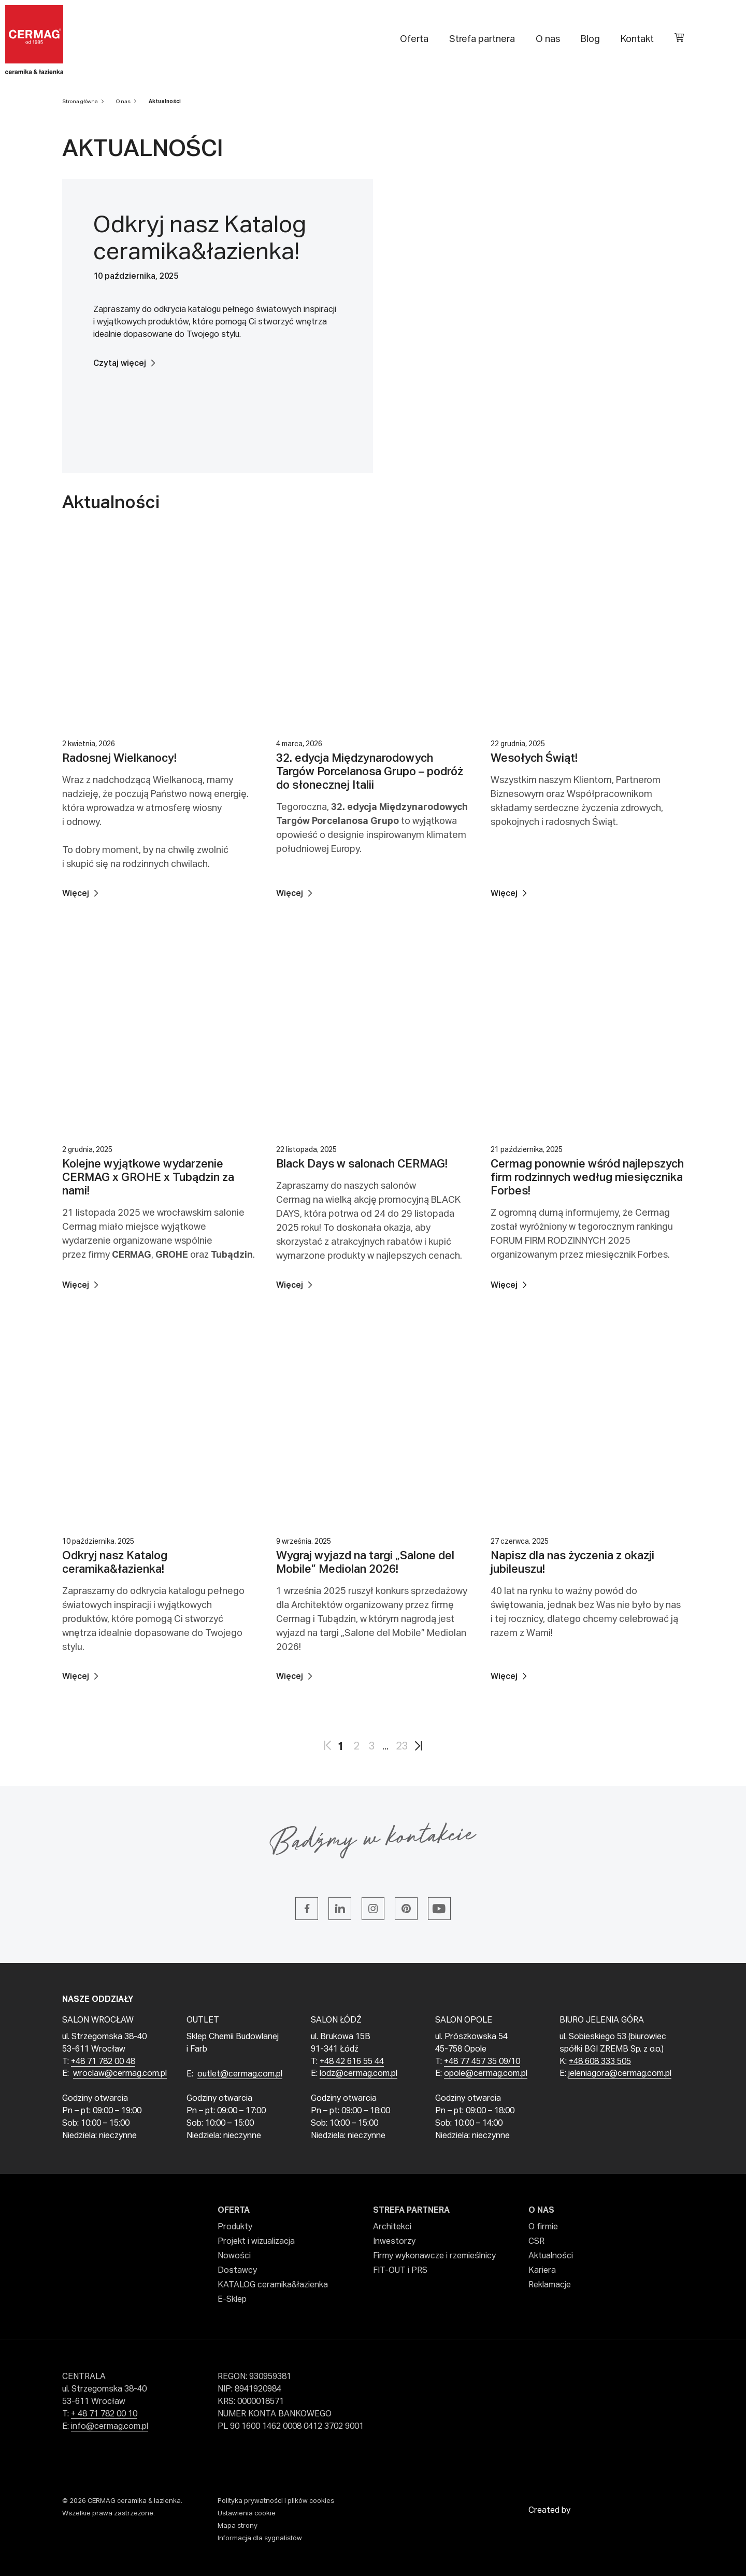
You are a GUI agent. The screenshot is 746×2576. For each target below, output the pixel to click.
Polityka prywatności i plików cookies (276, 2501)
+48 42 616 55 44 (352, 2062)
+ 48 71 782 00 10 (104, 2414)
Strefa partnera (482, 39)
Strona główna (80, 101)
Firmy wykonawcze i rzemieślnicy (434, 2256)
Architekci (392, 2227)
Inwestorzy (394, 2242)
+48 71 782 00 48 (103, 2062)
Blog (590, 39)
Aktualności (165, 101)
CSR (536, 2242)
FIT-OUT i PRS (400, 2271)
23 (402, 1746)
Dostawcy (237, 2271)
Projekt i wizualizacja (256, 2242)
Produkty (235, 2227)
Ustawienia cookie (247, 2513)
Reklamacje (549, 2285)
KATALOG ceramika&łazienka (273, 2285)
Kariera (542, 2271)
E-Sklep (232, 2300)
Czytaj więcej (119, 364)
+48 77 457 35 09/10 (482, 2062)
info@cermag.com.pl (109, 2427)
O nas (548, 39)
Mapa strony (237, 2526)
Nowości (234, 2256)
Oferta (414, 39)
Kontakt (637, 39)
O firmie (543, 2227)
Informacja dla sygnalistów (260, 2538)
